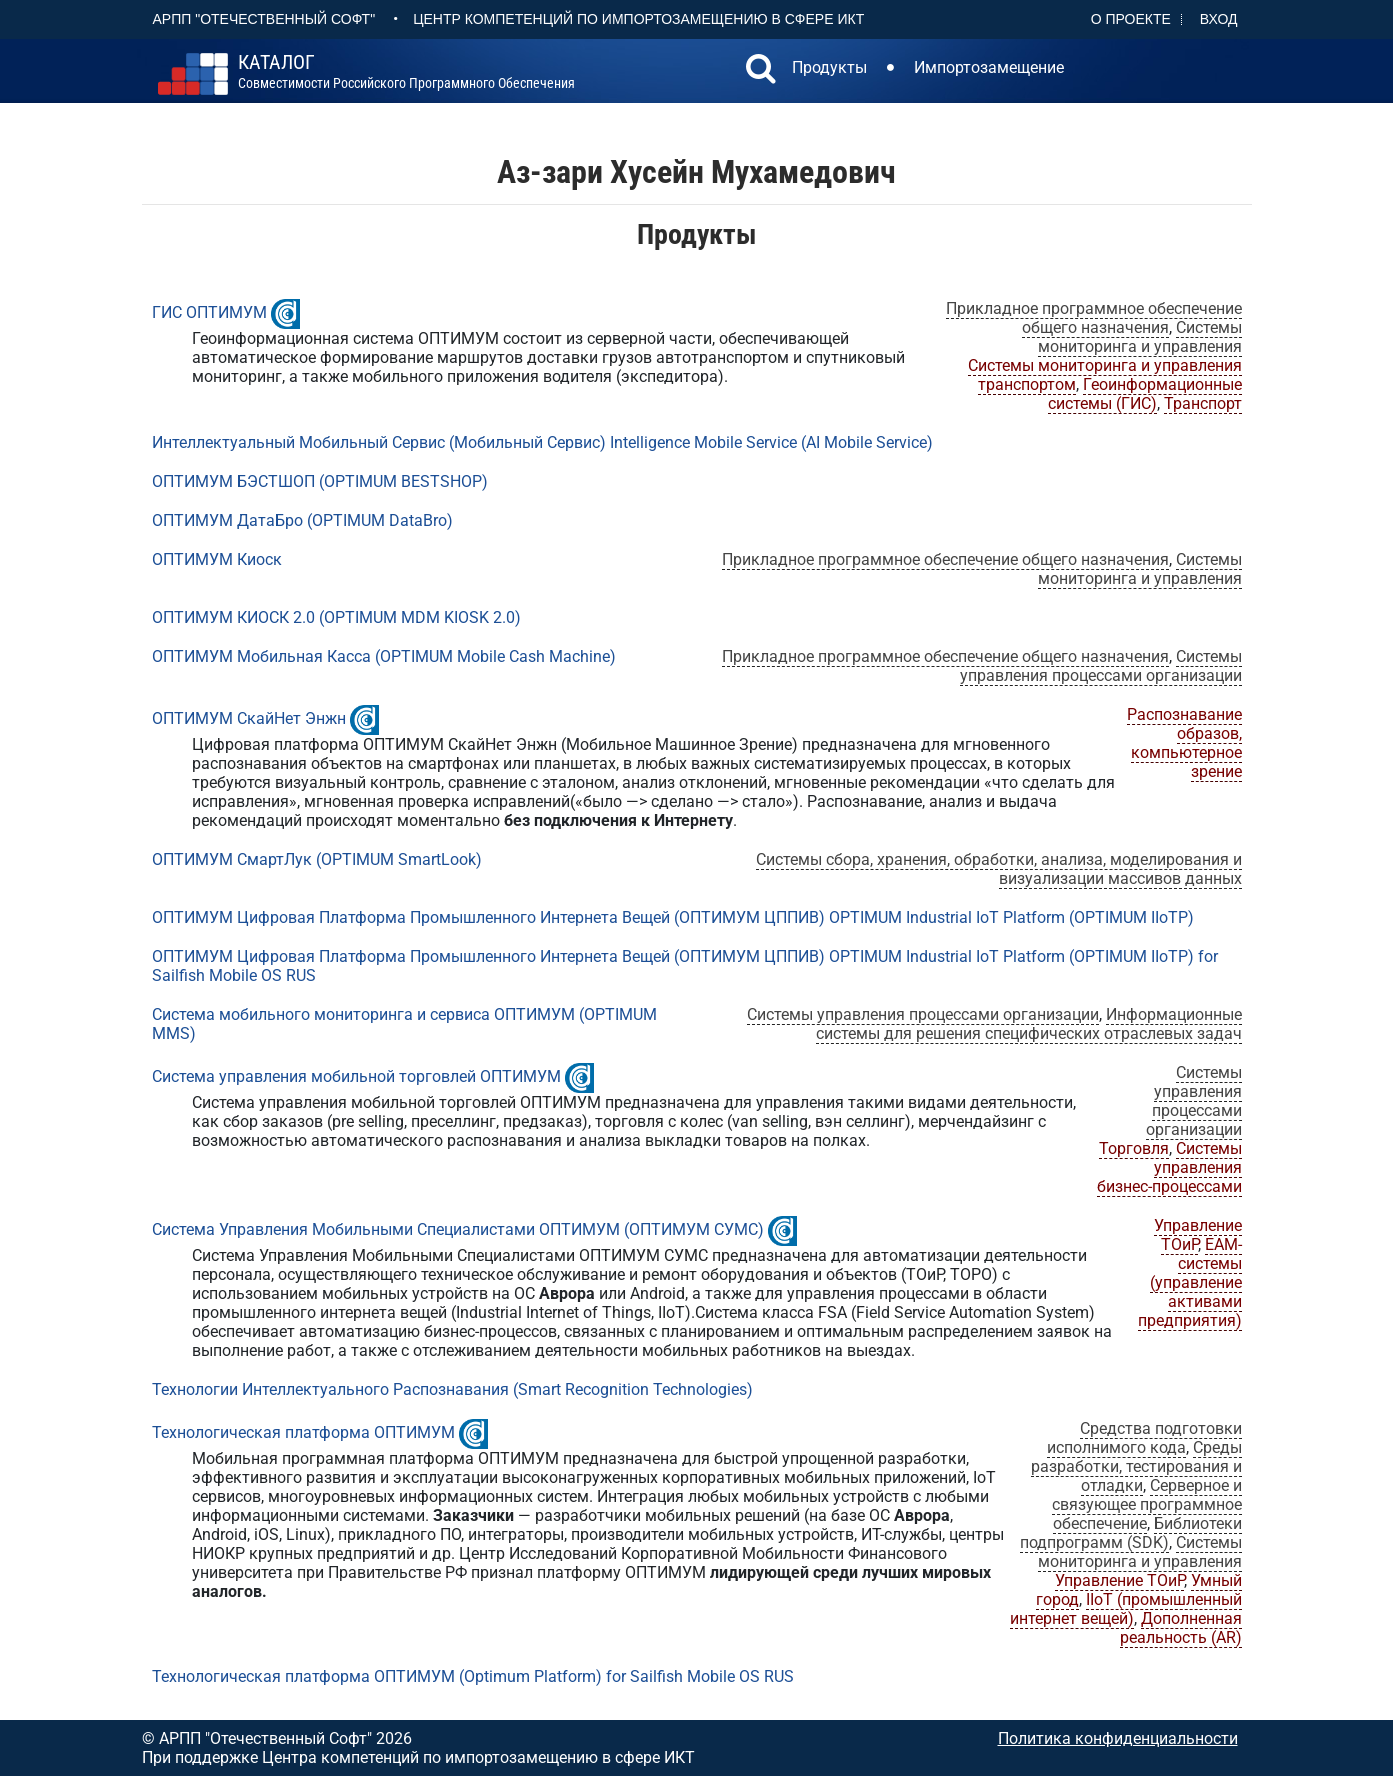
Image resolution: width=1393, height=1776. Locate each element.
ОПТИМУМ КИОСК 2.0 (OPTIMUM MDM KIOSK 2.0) (336, 617)
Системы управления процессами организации (1101, 666)
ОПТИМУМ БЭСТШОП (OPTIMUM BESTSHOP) (320, 481)
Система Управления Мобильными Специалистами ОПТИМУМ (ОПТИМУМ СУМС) (458, 1229)
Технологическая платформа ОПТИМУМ (303, 1432)
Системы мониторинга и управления (1140, 337)
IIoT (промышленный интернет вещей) (1126, 1609)
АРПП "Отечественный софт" (264, 19)
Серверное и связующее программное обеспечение (1147, 1504)
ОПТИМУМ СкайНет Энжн (249, 718)
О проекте (1131, 19)
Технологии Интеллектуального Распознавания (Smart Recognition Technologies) (452, 1389)
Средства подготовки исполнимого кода (1144, 1438)
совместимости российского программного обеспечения (406, 72)
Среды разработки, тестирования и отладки (1136, 1466)
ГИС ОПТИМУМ (209, 312)
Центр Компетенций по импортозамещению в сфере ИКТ (638, 19)
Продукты (829, 67)
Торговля (1134, 1148)
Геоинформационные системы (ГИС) (1145, 394)
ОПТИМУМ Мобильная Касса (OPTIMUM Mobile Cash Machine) (384, 656)
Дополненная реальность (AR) (1181, 1628)
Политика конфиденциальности (1118, 1738)
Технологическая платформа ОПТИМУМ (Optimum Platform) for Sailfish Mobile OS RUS (473, 1676)
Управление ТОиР (1198, 1235)
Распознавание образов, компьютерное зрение (1184, 743)
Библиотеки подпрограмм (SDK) (1131, 1533)
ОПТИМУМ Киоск (217, 559)
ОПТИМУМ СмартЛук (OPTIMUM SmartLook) (317, 859)
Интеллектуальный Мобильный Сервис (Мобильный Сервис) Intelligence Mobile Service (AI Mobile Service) (542, 442)
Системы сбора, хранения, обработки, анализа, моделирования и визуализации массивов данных (999, 869)
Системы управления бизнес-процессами (1169, 1167)
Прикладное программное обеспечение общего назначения (1094, 318)
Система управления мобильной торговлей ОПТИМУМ (356, 1076)
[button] (761, 71)
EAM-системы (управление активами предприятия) (1190, 1282)
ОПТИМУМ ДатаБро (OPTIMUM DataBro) (302, 520)
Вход (1219, 19)
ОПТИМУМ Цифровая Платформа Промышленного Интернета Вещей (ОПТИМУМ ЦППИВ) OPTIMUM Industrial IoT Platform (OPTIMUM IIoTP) (673, 917)
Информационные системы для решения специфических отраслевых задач (1029, 1024)
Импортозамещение (989, 67)
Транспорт (1203, 403)
